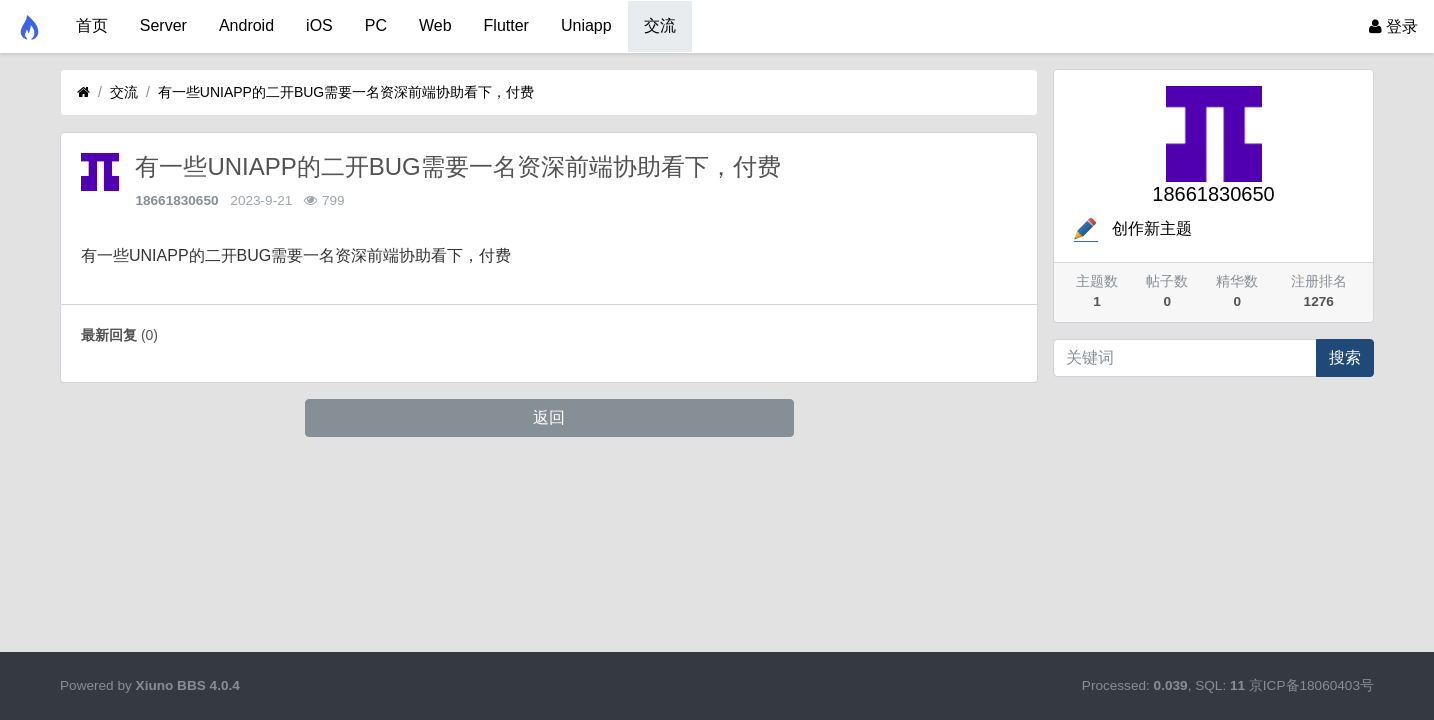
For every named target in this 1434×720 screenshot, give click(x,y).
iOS (319, 25)
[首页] (83, 92)
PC (376, 25)
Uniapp (586, 25)
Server (163, 25)
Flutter (506, 25)
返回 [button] (549, 417)
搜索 (1345, 357)
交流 (660, 25)
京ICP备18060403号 (1311, 685)
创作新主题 (1131, 228)
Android (246, 25)
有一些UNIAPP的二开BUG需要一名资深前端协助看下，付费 (346, 92)
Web (435, 25)
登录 (1393, 26)
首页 (92, 25)
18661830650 (176, 200)
